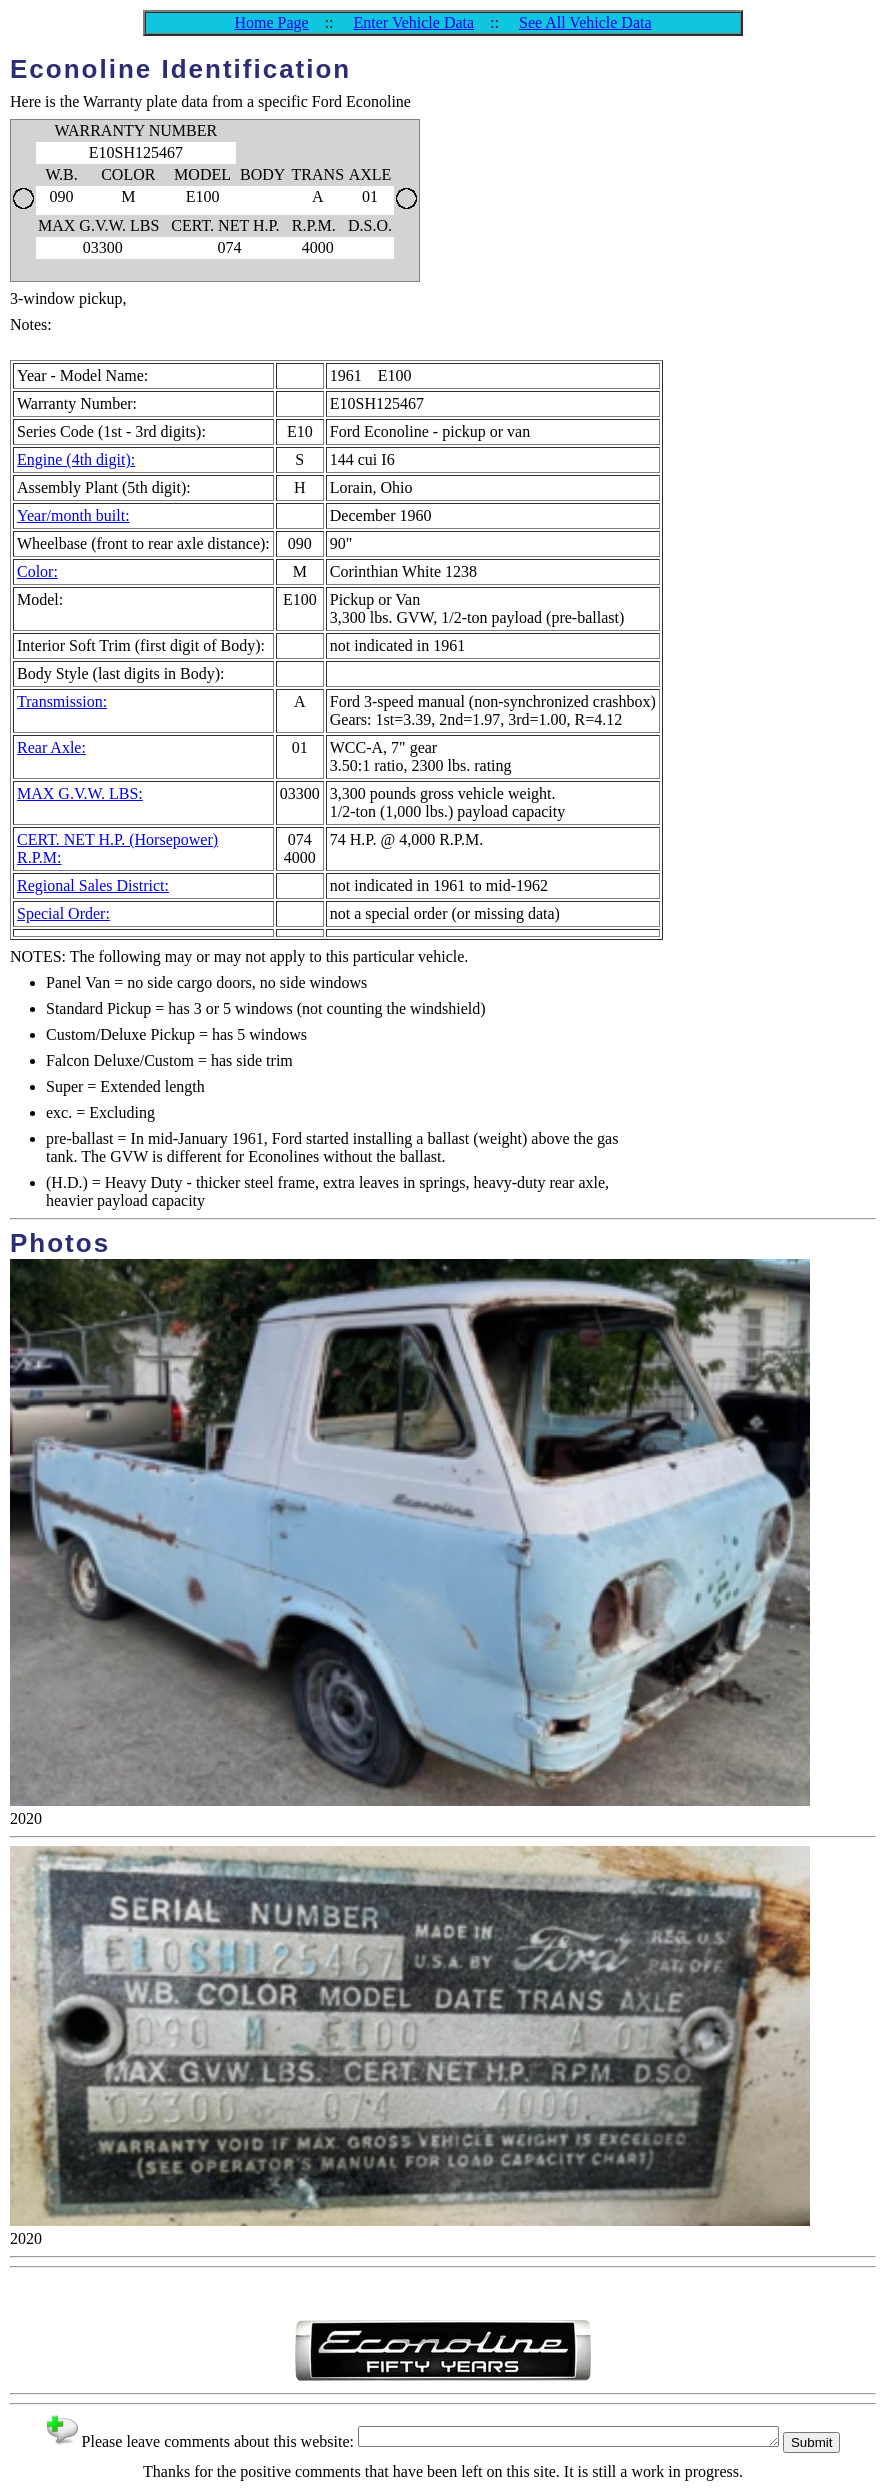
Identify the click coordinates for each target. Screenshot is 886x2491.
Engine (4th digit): (76, 459)
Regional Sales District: (93, 885)
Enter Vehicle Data (414, 22)
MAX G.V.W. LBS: (80, 793)
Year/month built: (73, 515)
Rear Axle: (51, 747)
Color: (37, 571)
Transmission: (62, 701)
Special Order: (63, 913)
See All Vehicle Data (585, 22)
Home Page (271, 22)
